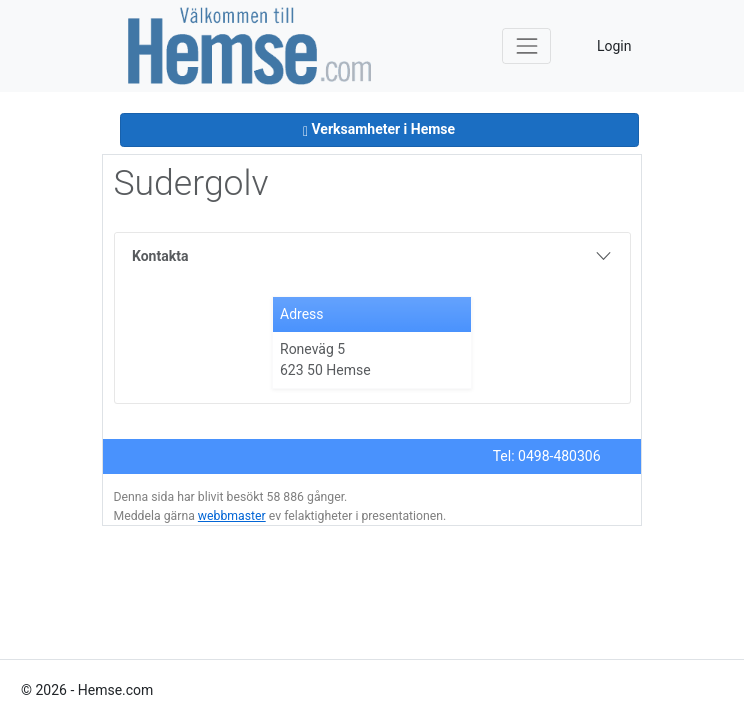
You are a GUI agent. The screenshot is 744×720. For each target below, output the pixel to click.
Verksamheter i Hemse (379, 129)
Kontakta (160, 256)
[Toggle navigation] (526, 45)
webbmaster (232, 516)
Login (614, 46)
